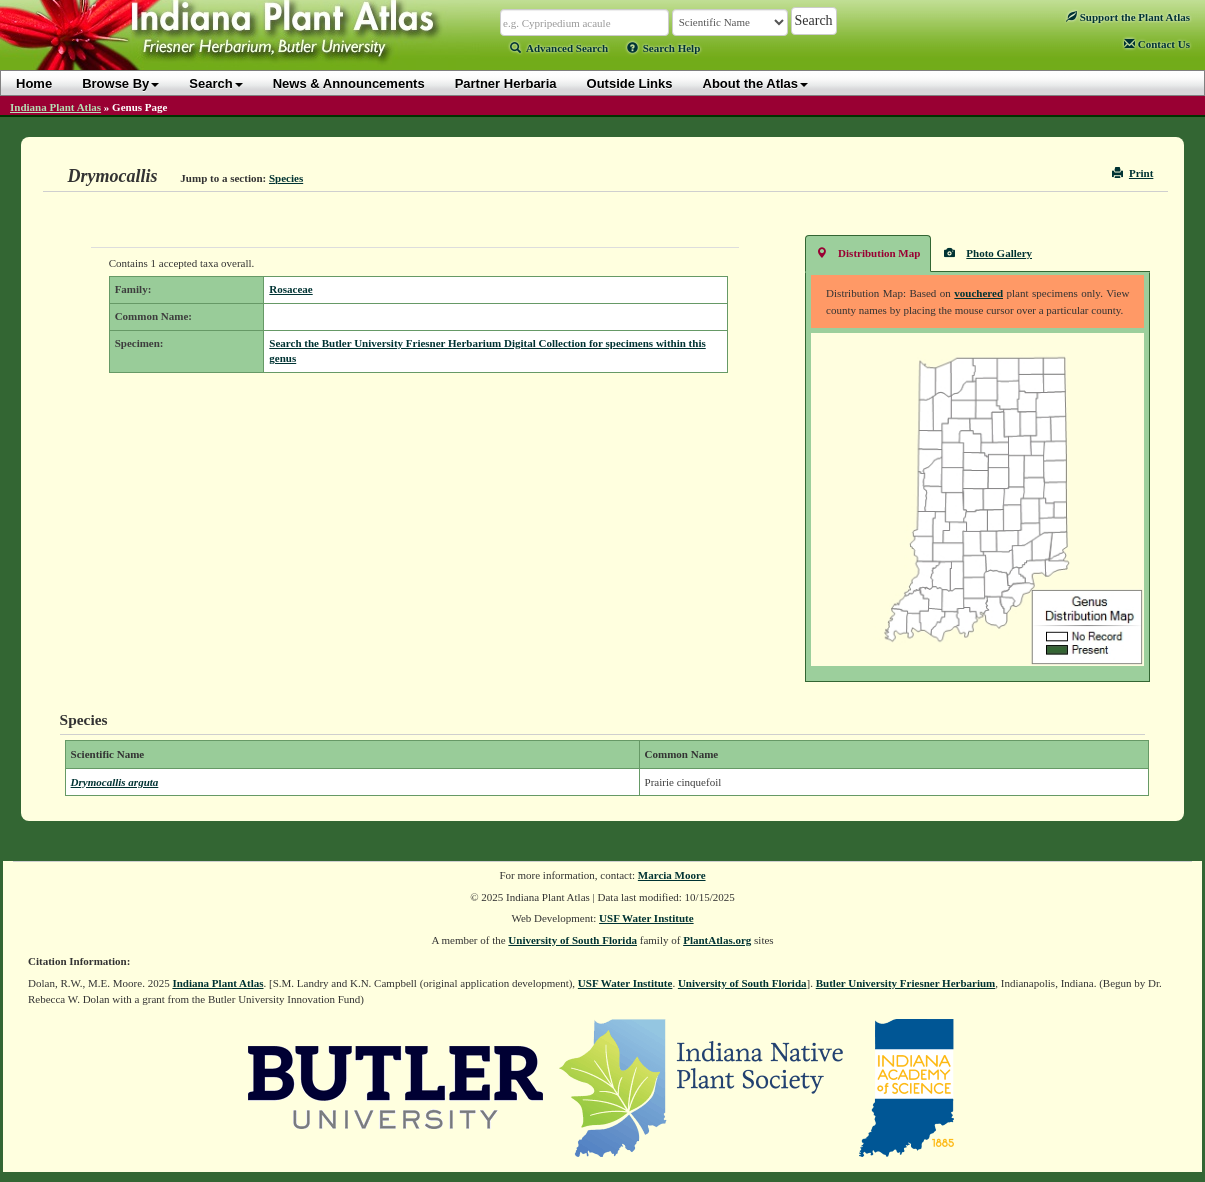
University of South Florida (572, 940)
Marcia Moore (672, 875)
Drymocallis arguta (115, 782)
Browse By (120, 83)
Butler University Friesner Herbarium (906, 983)
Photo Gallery (988, 252)
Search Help (664, 48)
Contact (1157, 44)
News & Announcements (349, 83)
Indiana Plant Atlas (55, 107)
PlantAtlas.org (717, 940)
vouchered (978, 293)
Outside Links (630, 83)
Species (286, 178)
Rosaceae (290, 289)
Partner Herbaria (506, 83)
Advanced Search (559, 48)
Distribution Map (868, 252)
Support (1128, 17)
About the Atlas (756, 83)
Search (215, 83)
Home (34, 83)
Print (1132, 173)
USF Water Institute (646, 918)
